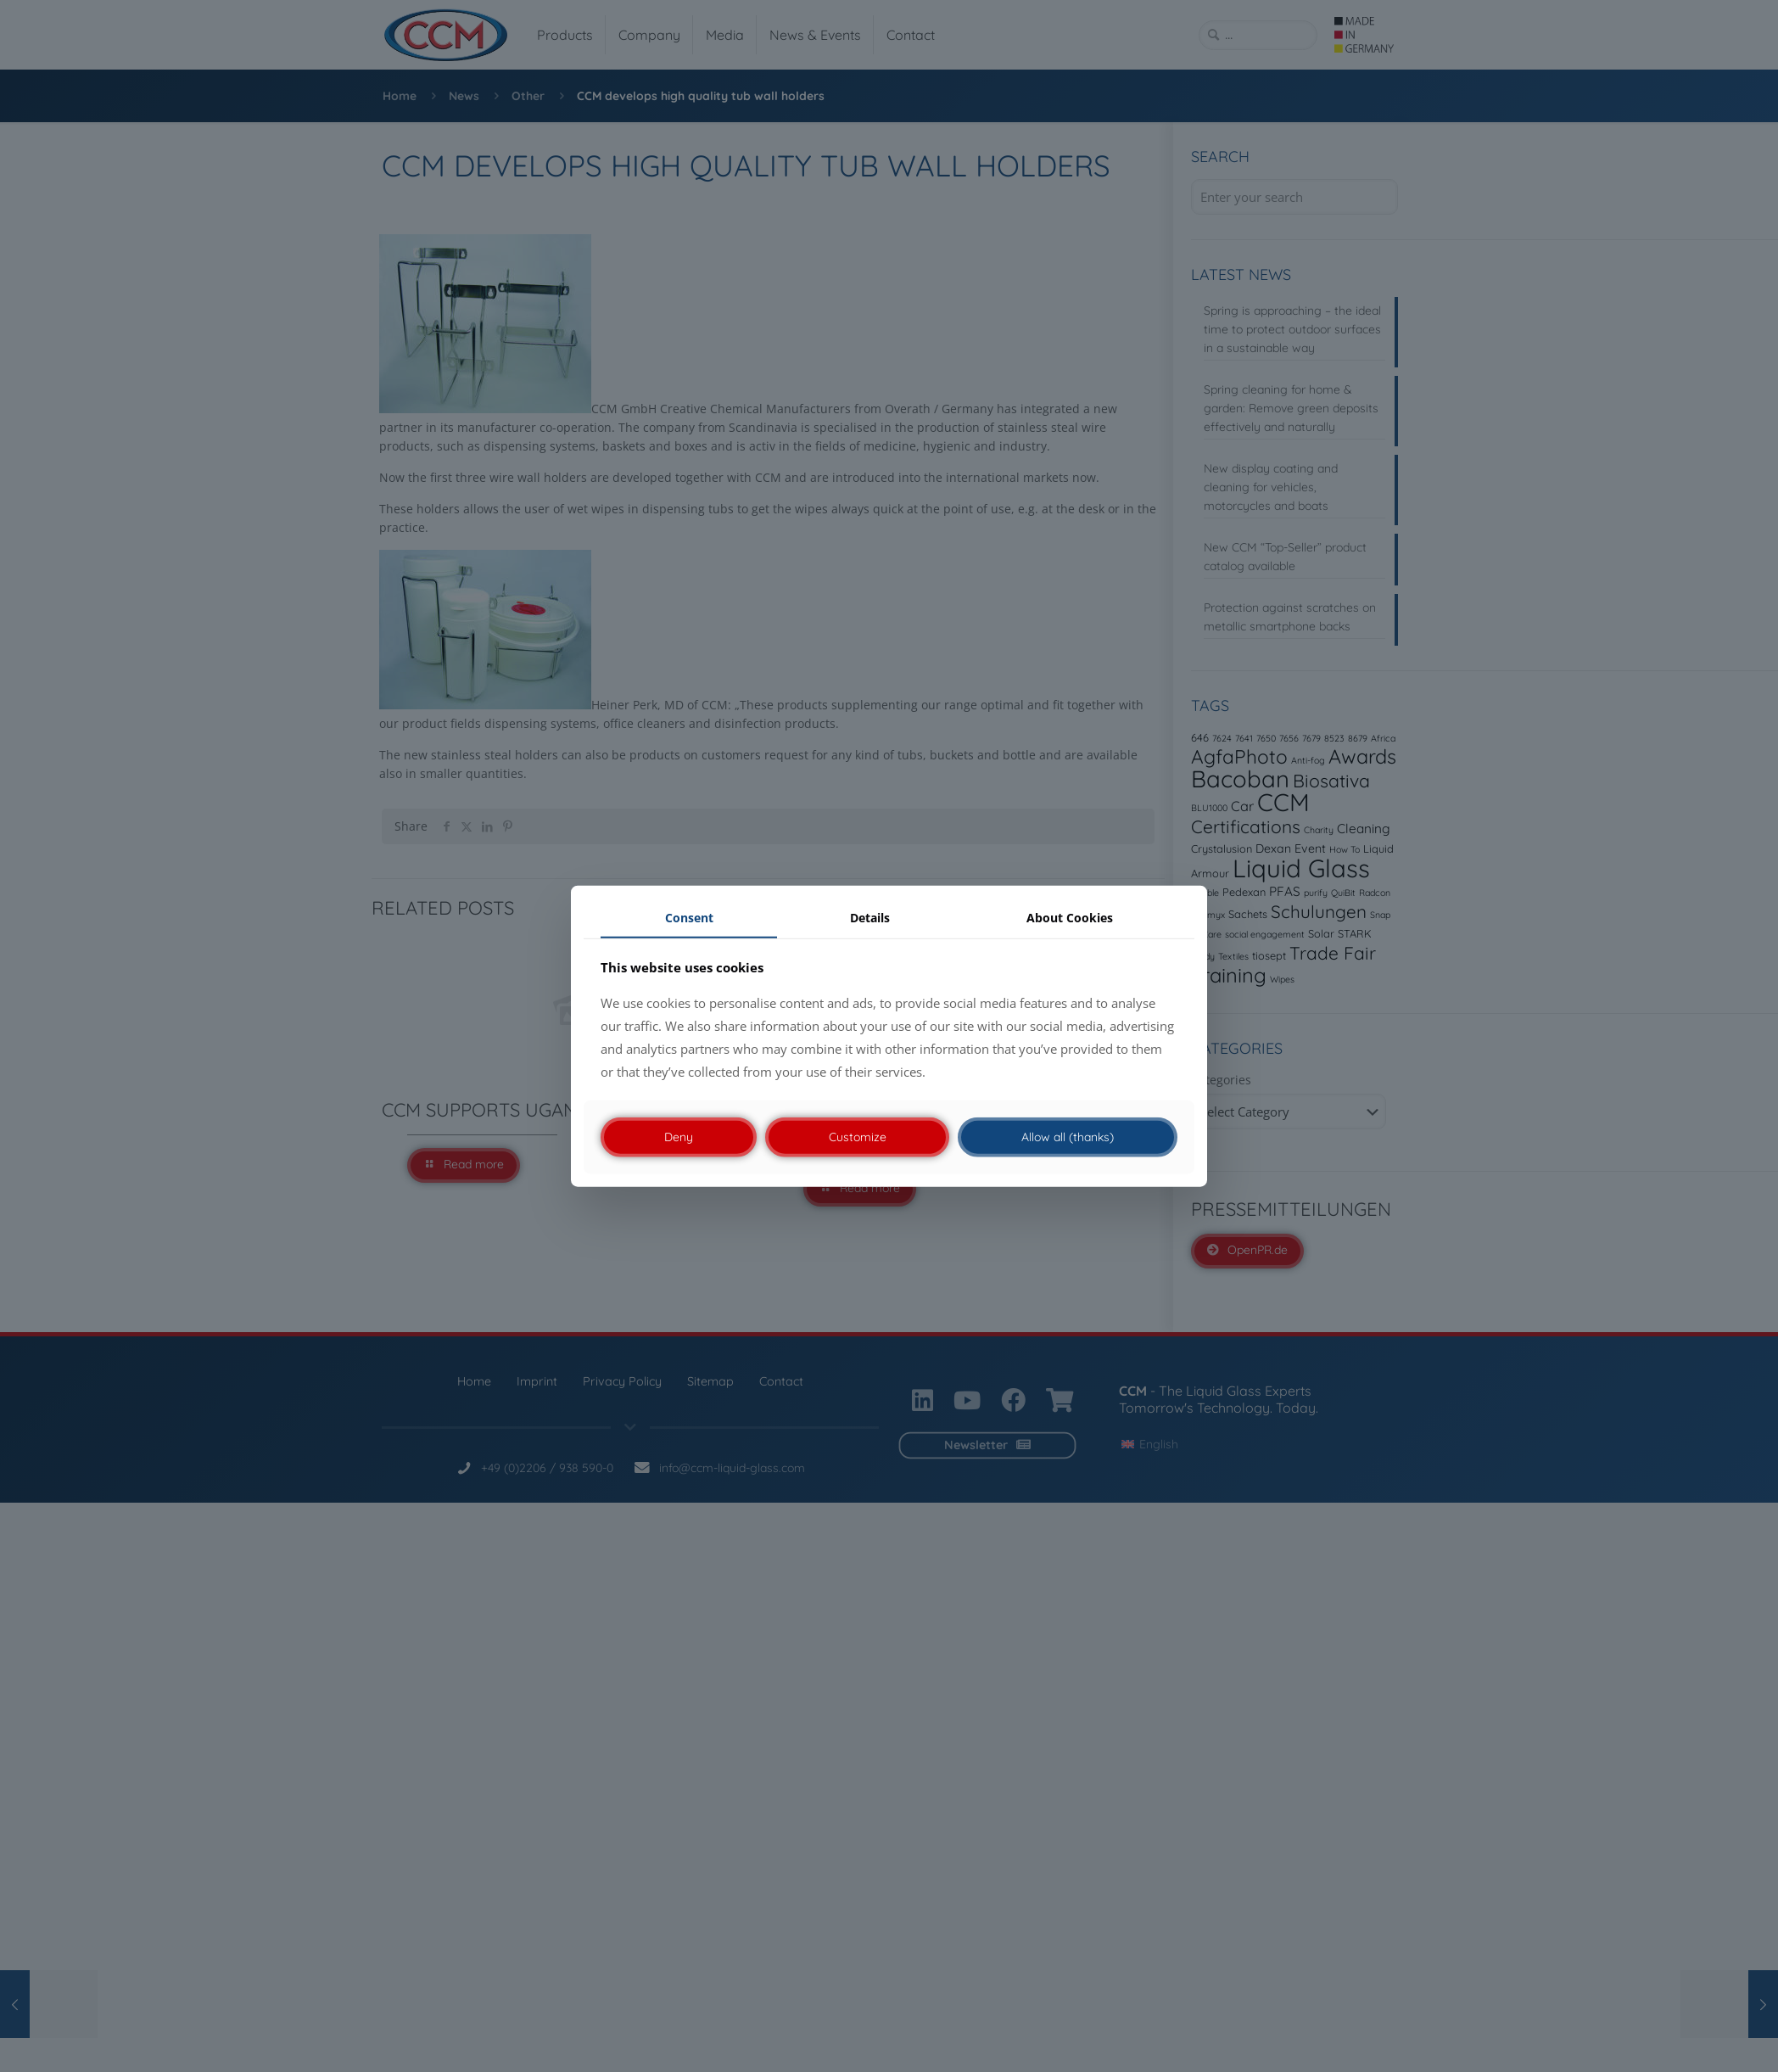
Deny (678, 1137)
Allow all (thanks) (1067, 1137)
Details (870, 918)
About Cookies (1069, 918)
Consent (689, 918)
